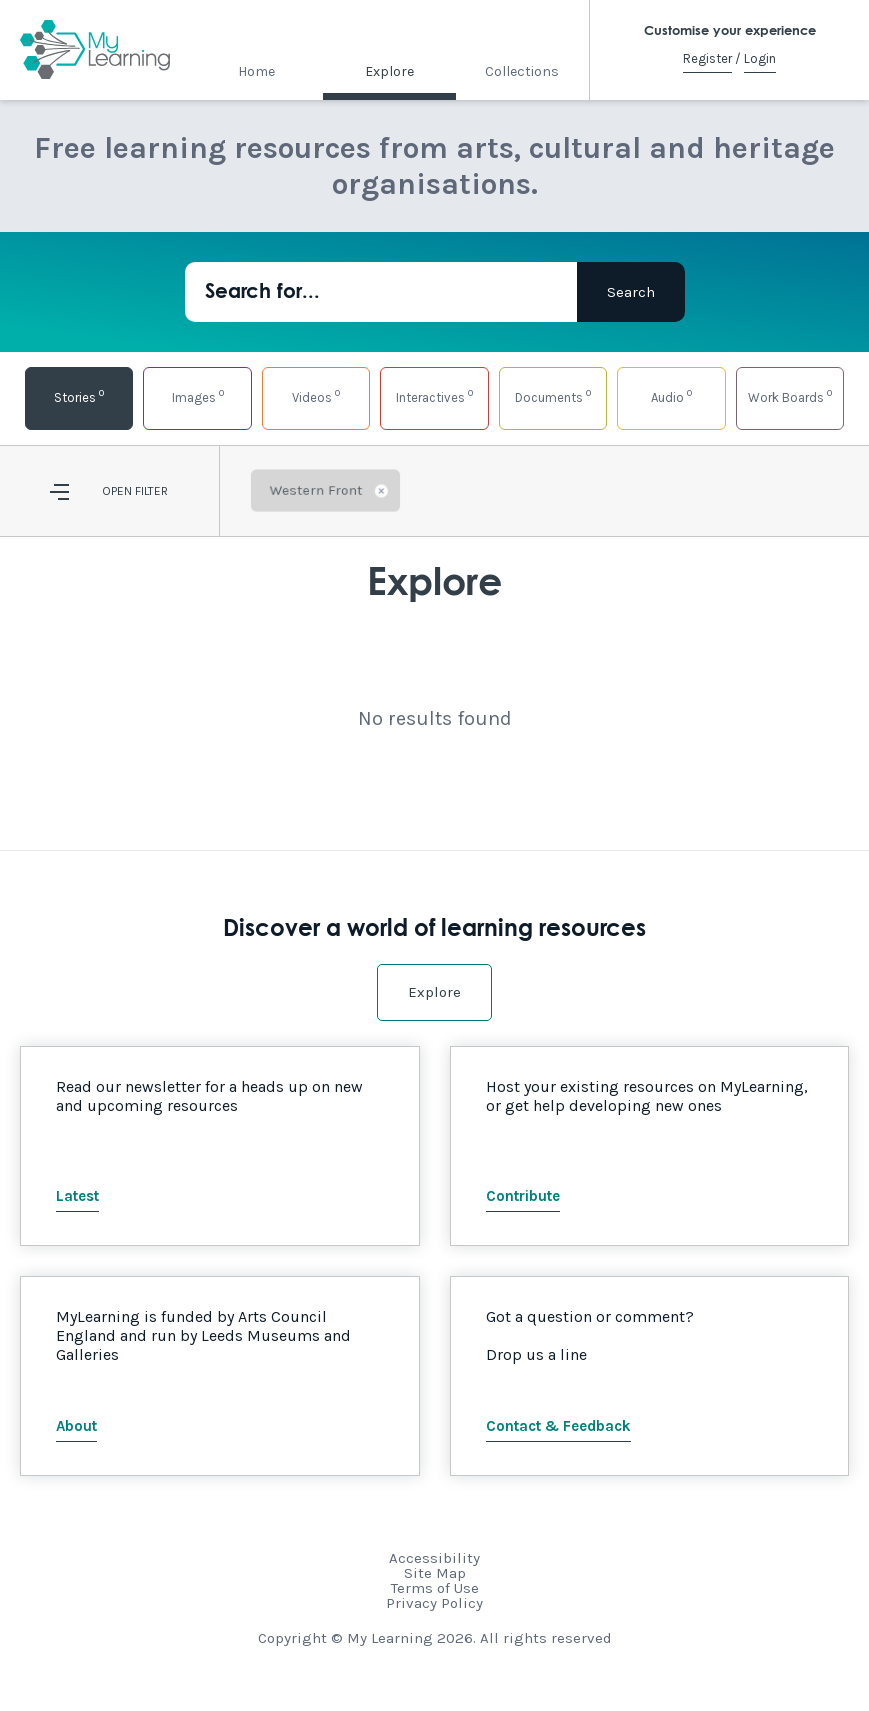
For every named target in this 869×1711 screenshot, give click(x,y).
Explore (389, 71)
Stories (79, 395)
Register (707, 58)
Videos (316, 395)
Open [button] (117, 491)
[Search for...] (381, 292)
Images (198, 395)
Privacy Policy (434, 1603)
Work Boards (790, 395)
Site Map (435, 1573)
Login (760, 58)
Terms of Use (435, 1588)
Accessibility (434, 1558)
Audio (671, 395)
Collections (522, 71)
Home (256, 71)
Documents (553, 395)
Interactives (434, 395)
